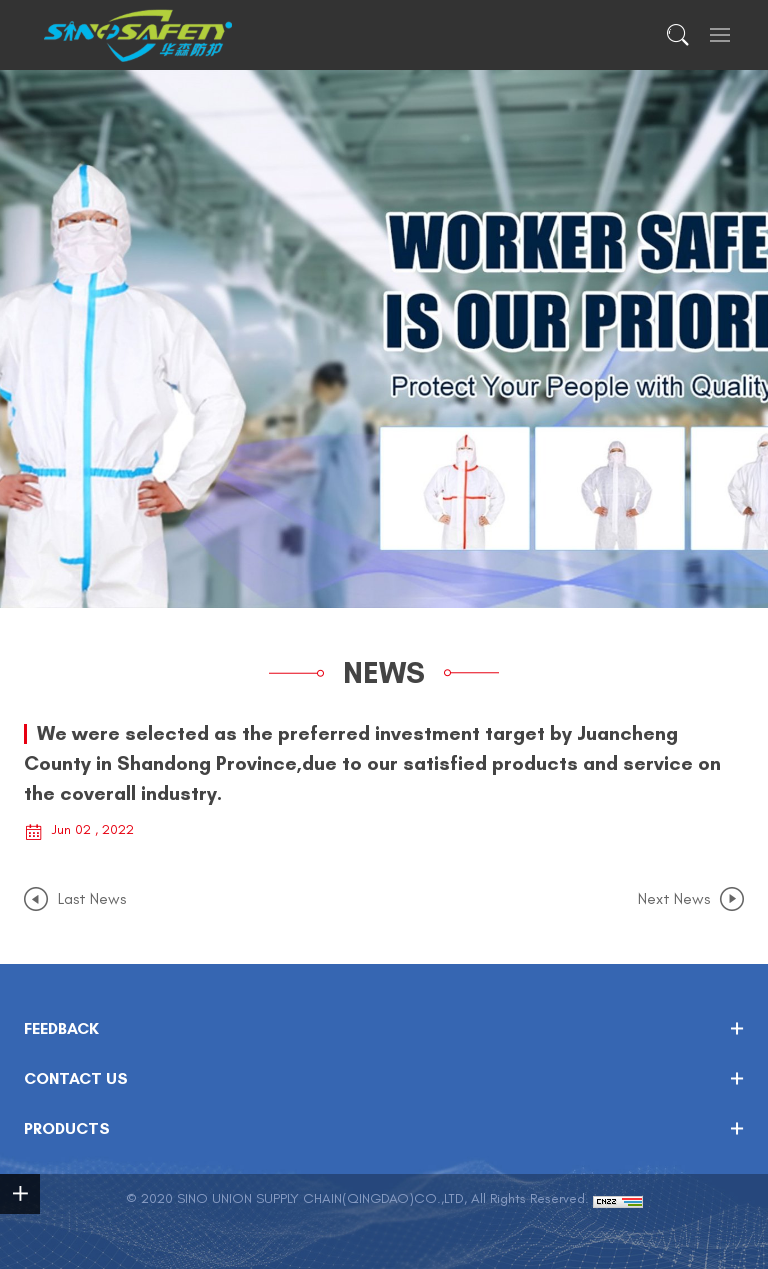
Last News (92, 899)
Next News (674, 899)
